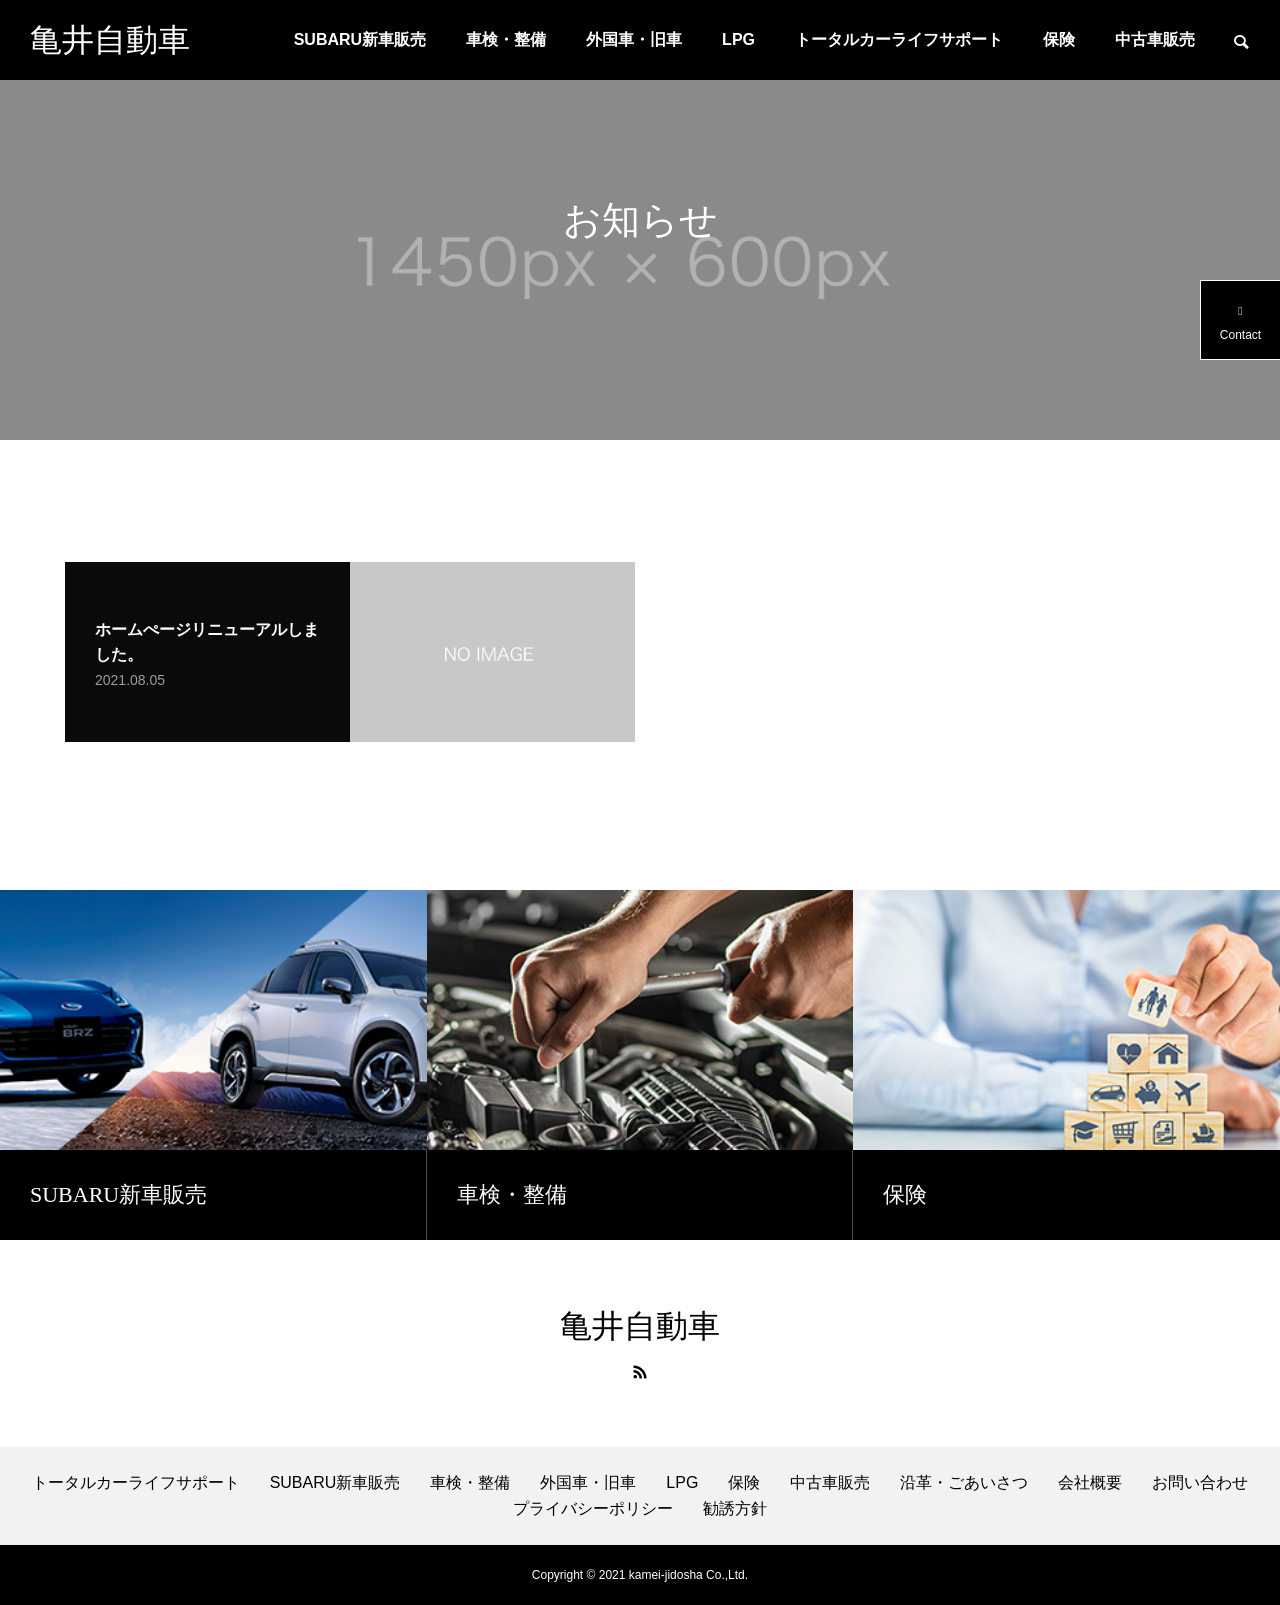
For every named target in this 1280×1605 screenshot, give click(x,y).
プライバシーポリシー (593, 1508)
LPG (738, 39)
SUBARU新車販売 (360, 39)
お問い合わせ (1200, 1482)
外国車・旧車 (634, 39)
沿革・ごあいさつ (964, 1482)
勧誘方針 (735, 1508)
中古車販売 (1155, 39)
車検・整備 (506, 39)
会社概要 (1090, 1482)
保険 (1059, 39)
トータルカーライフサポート (899, 39)
